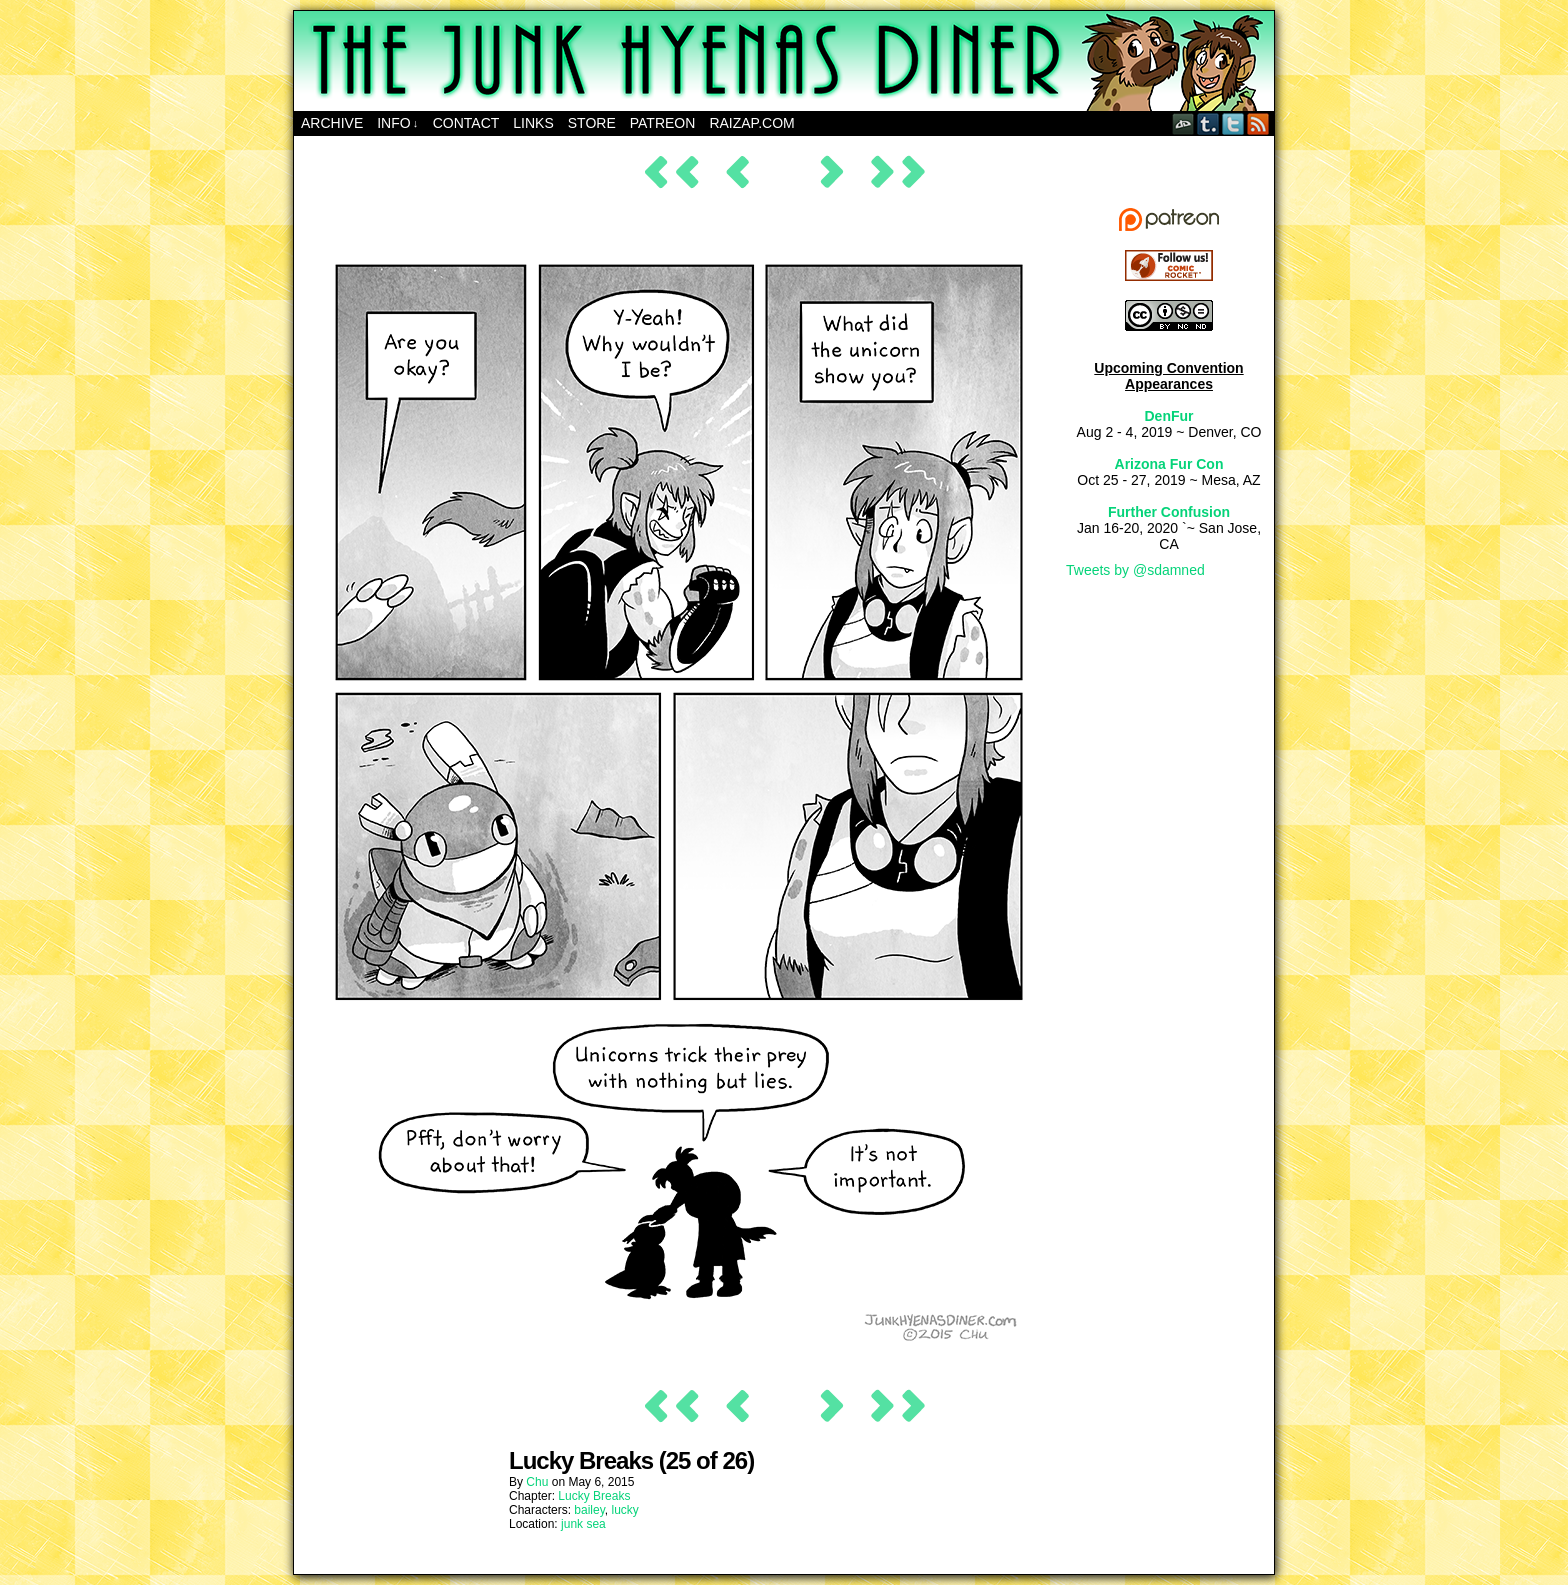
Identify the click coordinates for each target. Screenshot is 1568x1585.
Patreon (663, 123)
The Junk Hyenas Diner (784, 61)
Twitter (1233, 123)
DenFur (1169, 416)
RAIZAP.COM (751, 123)
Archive (332, 123)
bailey (589, 1510)
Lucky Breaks (594, 1496)
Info (397, 123)
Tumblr (1208, 123)
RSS (1258, 123)
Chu (537, 1482)
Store (592, 123)
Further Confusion (1169, 512)
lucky (625, 1510)
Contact (466, 123)
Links (533, 123)
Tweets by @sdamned (1135, 570)
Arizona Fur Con (1169, 464)
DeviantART (1183, 123)
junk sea (583, 1524)
